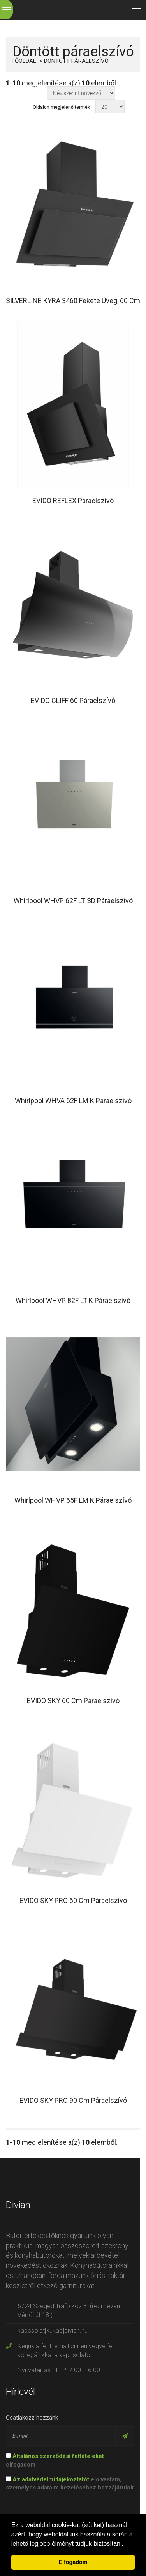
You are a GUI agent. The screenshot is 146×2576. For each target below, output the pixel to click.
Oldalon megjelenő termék (61, 107)
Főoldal (24, 60)
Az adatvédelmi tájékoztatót (50, 2479)
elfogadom (55, 2460)
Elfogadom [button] (72, 2562)
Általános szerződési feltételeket (58, 2456)
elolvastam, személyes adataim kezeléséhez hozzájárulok (70, 2483)
